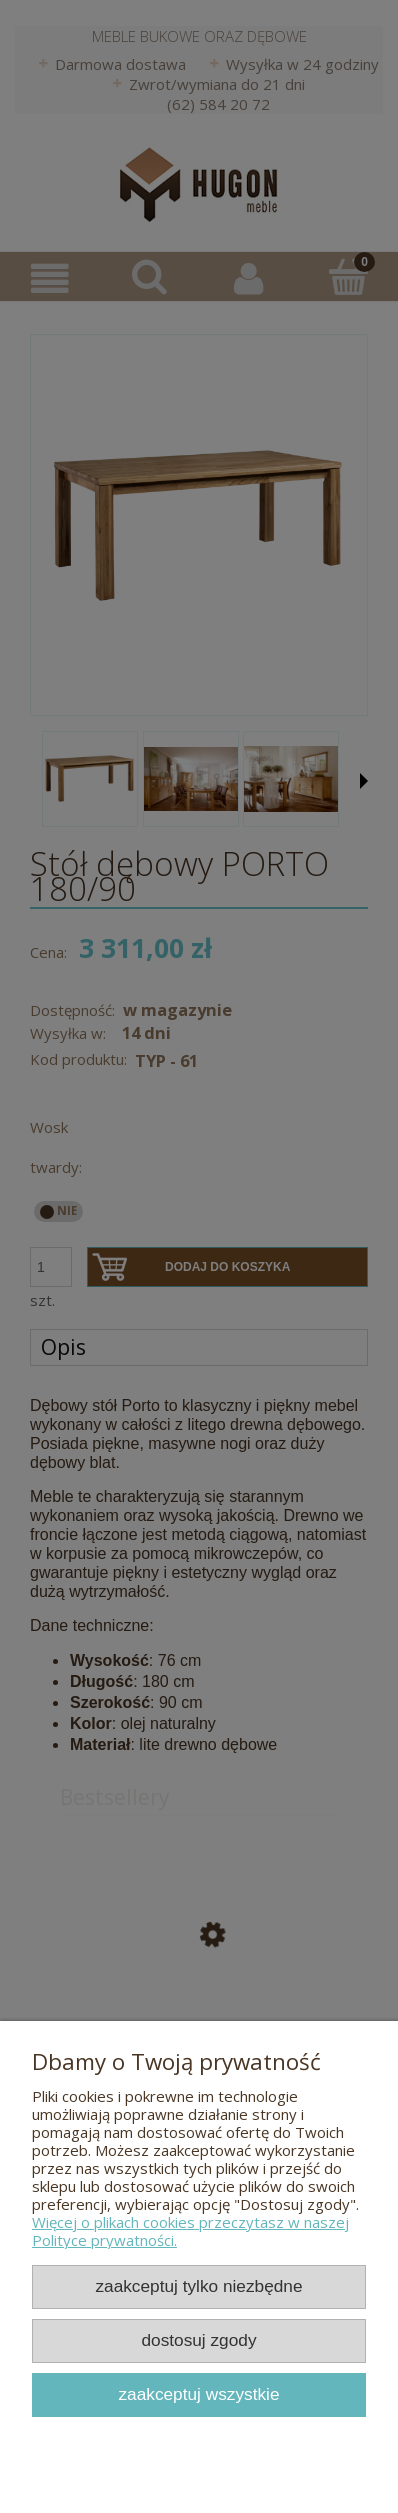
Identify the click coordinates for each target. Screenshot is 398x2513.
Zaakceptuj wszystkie (198, 2394)
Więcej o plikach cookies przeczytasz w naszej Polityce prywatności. (190, 2231)
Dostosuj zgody (198, 2340)
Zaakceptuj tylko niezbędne (198, 2286)
